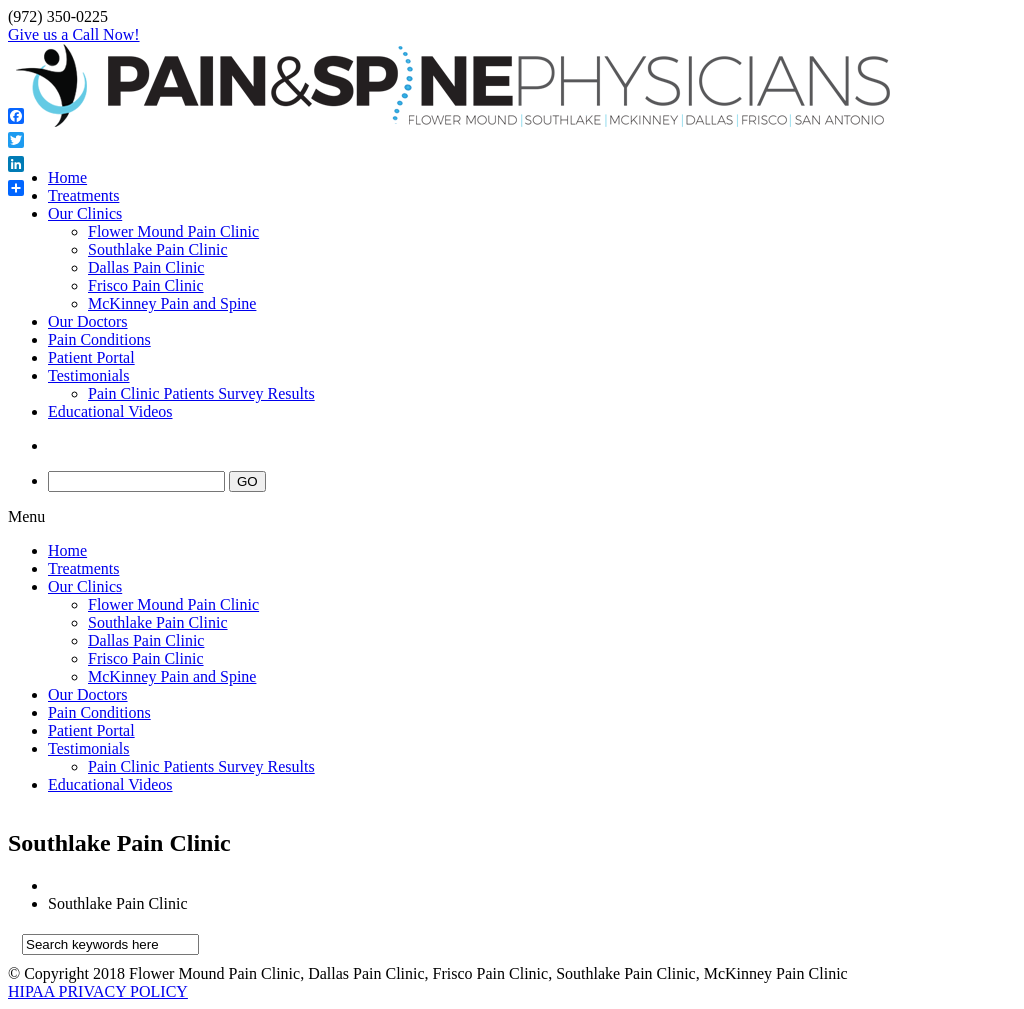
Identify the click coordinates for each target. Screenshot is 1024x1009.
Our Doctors (88, 321)
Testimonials (89, 375)
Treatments (83, 195)
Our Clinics (85, 213)
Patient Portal (91, 357)
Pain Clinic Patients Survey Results (201, 393)
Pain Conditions (99, 339)
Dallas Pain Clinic (146, 267)
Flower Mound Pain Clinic (173, 231)
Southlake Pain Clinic (158, 249)
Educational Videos (110, 411)
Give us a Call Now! (74, 34)
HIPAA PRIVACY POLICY (98, 991)
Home (67, 177)
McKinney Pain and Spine (172, 303)
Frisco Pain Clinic (146, 285)
